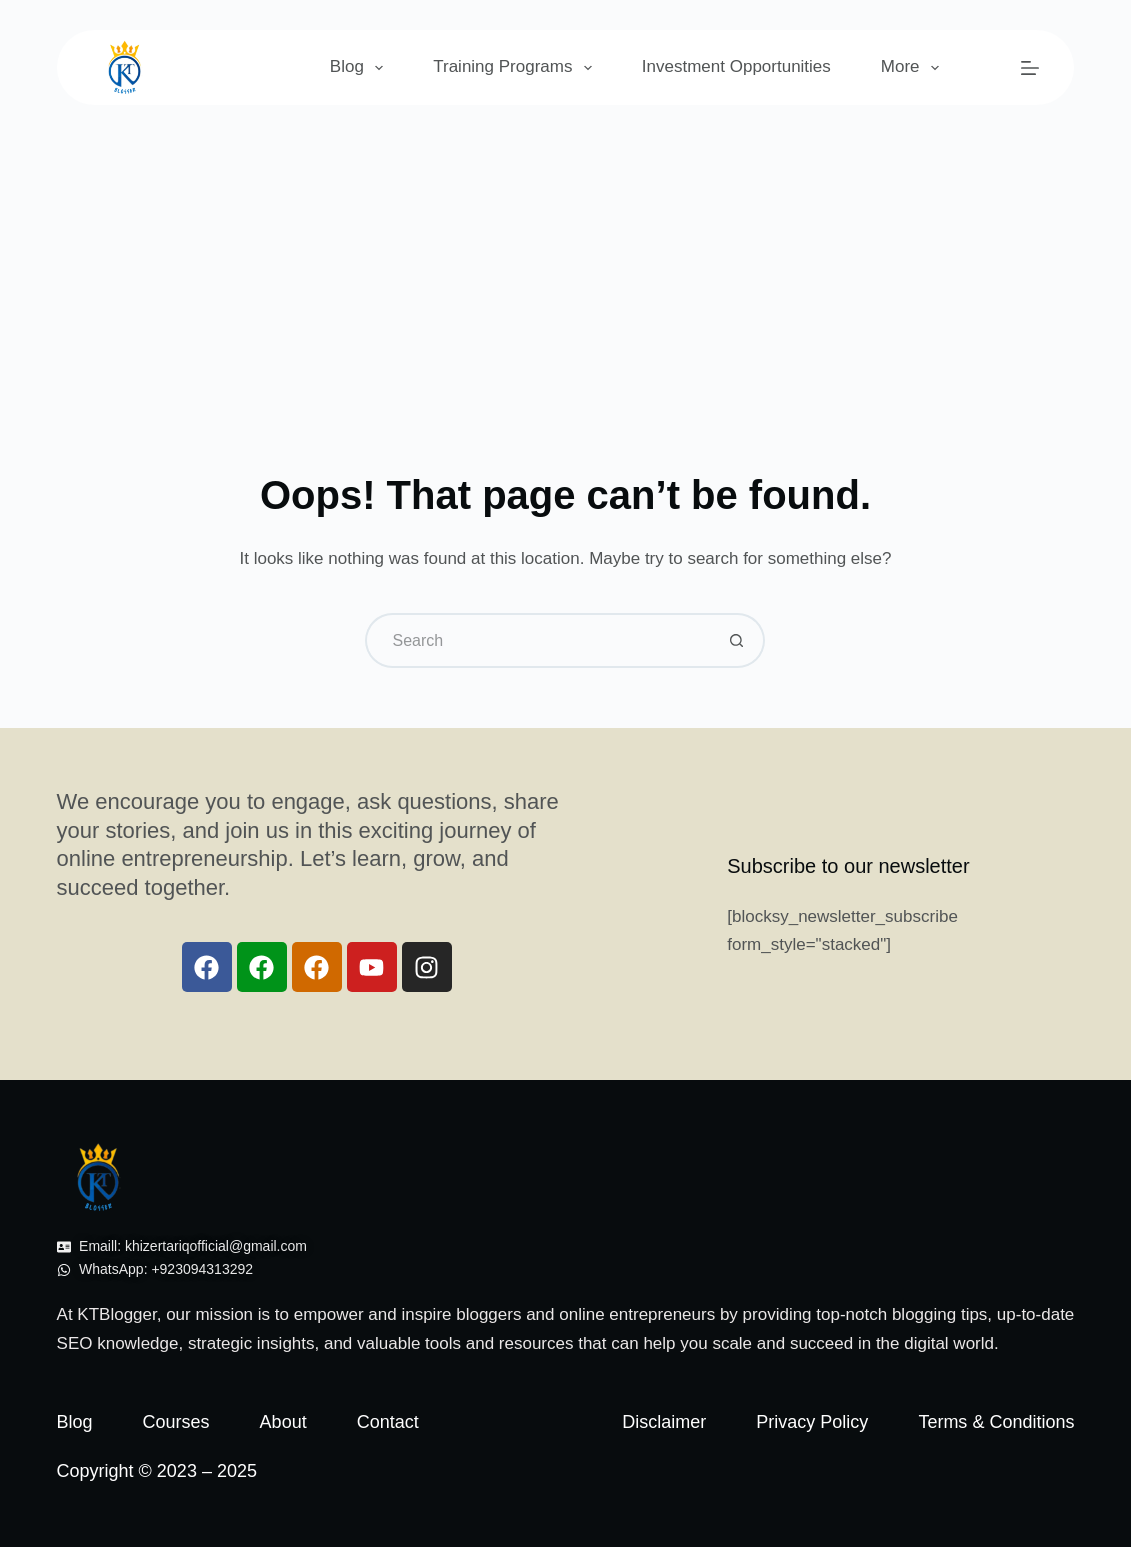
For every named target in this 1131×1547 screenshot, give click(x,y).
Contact (388, 1422)
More (914, 68)
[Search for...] (537, 640)
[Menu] (1030, 68)
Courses (176, 1422)
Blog (360, 68)
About (283, 1422)
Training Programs (516, 68)
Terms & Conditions (996, 1422)
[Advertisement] (565, 255)
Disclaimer (664, 1422)
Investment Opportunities (736, 66)
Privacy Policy (812, 1422)
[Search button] (737, 640)
